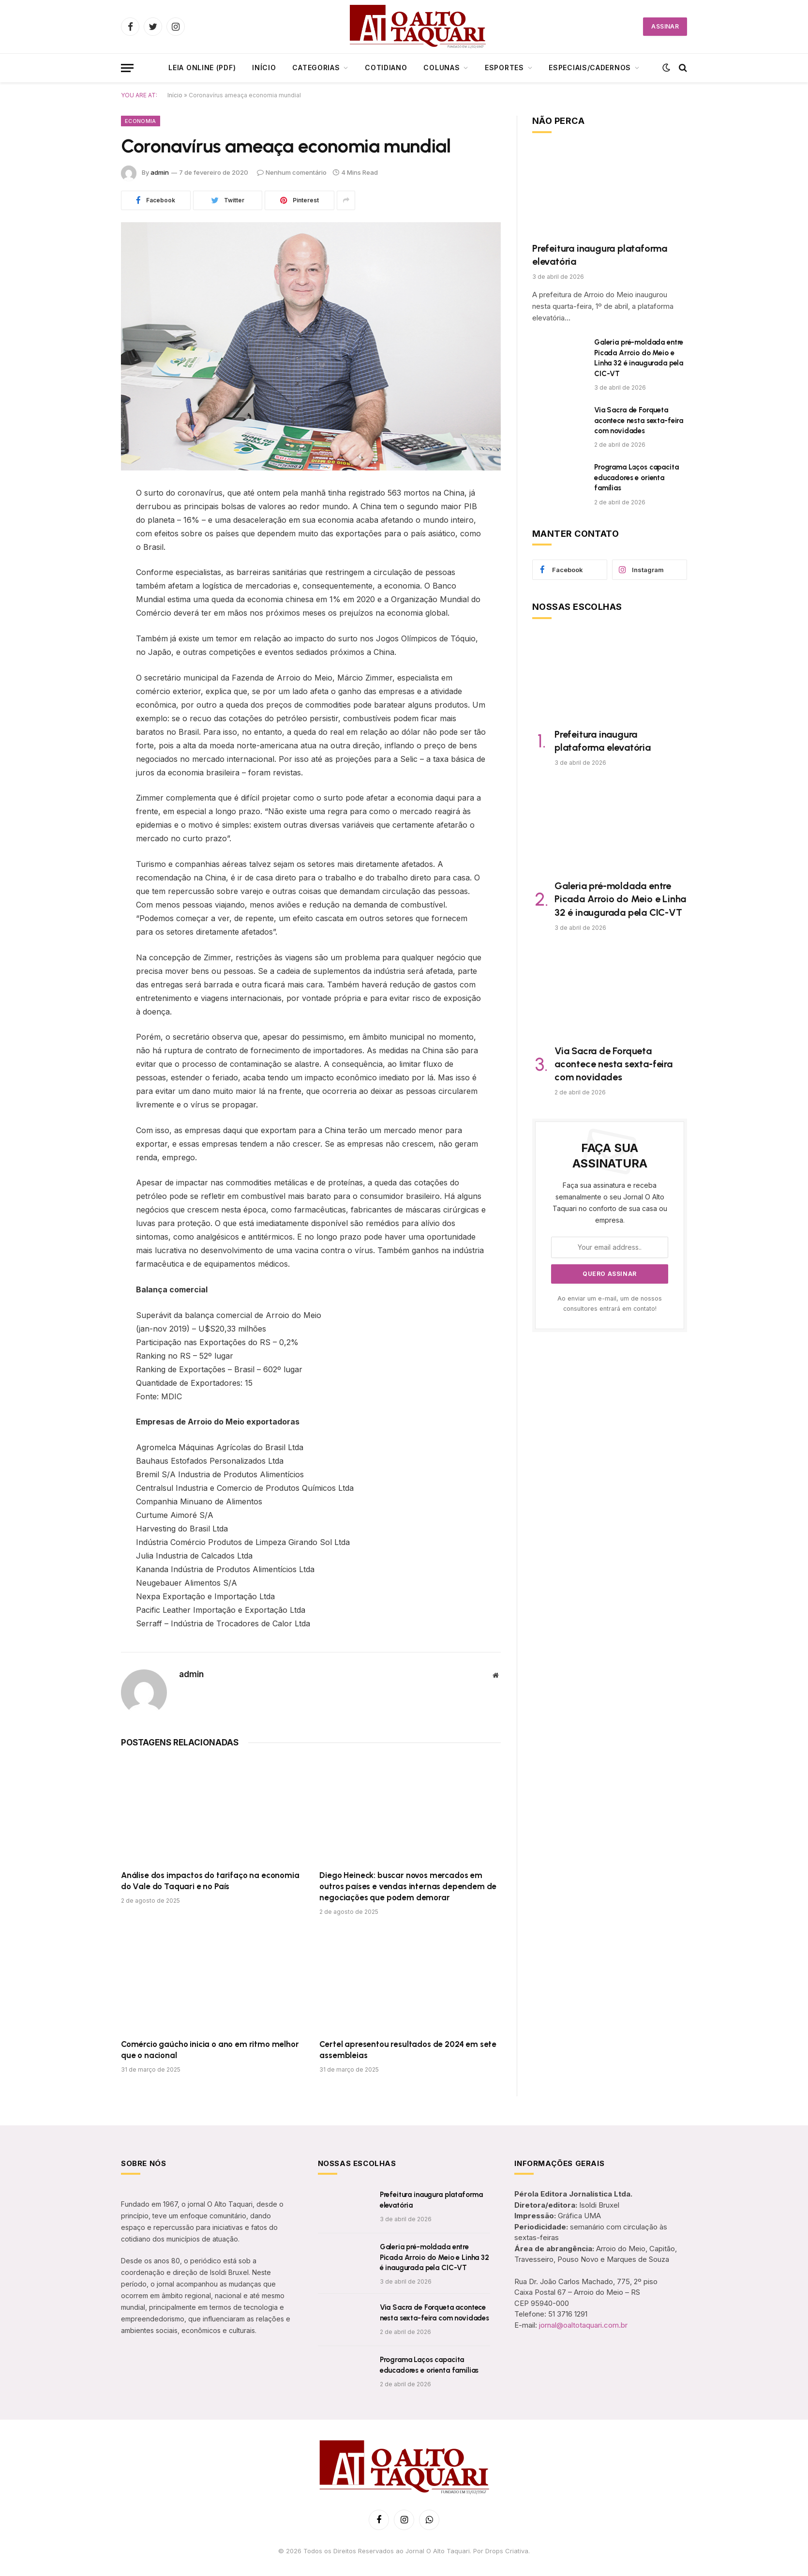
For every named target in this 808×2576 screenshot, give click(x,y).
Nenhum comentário (292, 172)
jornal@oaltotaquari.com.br (583, 2325)
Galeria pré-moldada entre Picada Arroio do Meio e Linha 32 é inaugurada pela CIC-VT (638, 358)
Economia (140, 121)
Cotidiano (386, 67)
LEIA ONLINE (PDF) (202, 67)
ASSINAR (665, 26)
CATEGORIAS (316, 67)
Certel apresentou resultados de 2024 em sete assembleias (407, 2049)
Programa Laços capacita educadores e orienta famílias (636, 477)
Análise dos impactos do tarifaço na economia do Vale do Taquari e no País (210, 1880)
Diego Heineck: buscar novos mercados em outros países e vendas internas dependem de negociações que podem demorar (407, 1886)
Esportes (504, 67)
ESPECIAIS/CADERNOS (590, 67)
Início (264, 67)
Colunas (441, 67)
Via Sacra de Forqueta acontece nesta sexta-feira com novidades (638, 420)
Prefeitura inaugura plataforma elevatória (599, 254)
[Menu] (127, 68)
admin (159, 172)
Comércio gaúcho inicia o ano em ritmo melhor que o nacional (210, 2049)
